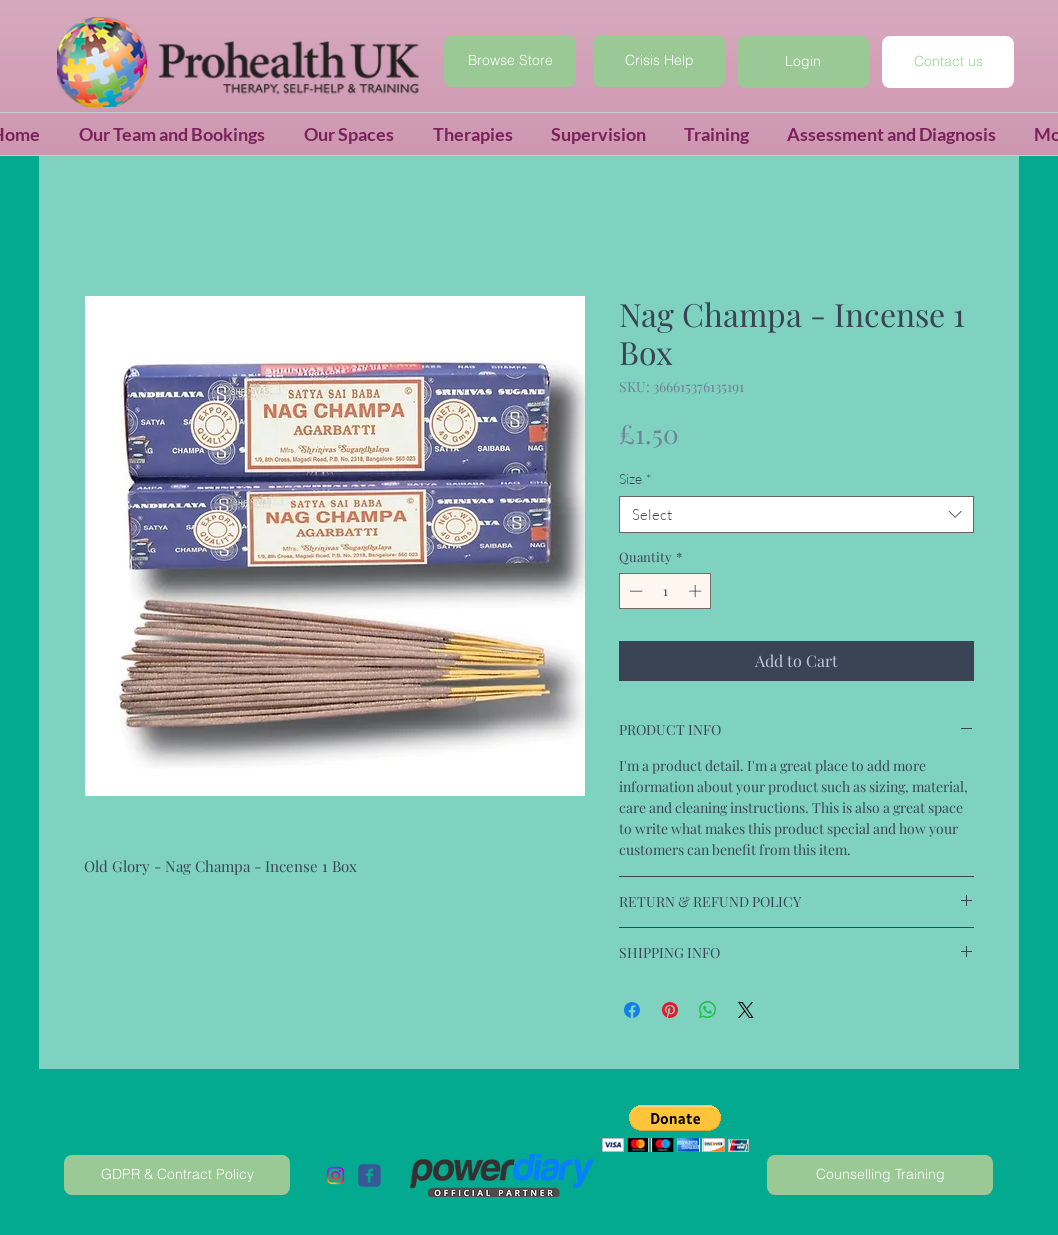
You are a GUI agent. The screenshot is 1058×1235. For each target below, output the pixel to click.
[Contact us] (948, 62)
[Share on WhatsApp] (708, 1010)
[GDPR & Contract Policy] (177, 1175)
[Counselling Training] (880, 1175)
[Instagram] (335, 1175)
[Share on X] (746, 1010)
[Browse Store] (510, 61)
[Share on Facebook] (632, 1010)
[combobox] (796, 515)
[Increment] (697, 591)
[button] (803, 62)
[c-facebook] (369, 1175)
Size (635, 478)
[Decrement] (634, 591)
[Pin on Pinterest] (670, 1010)
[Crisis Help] (659, 61)
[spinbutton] (665, 591)
